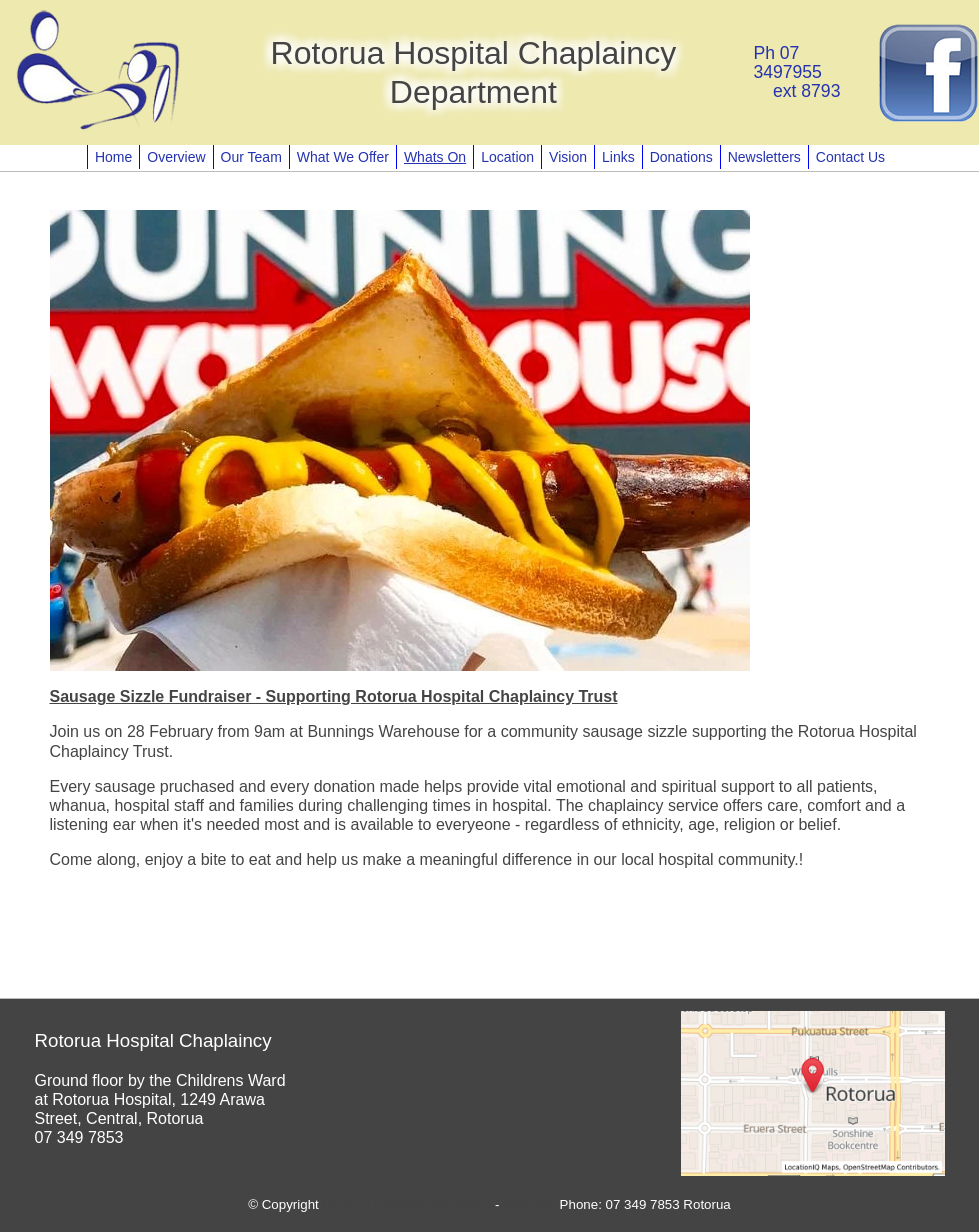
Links (618, 157)
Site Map (529, 1204)
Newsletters (764, 157)
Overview (176, 157)
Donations (681, 157)
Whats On (435, 157)
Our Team (251, 157)
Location (507, 157)
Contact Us (850, 157)
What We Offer (343, 157)
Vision (568, 157)
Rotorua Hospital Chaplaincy (407, 1204)
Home (113, 157)
